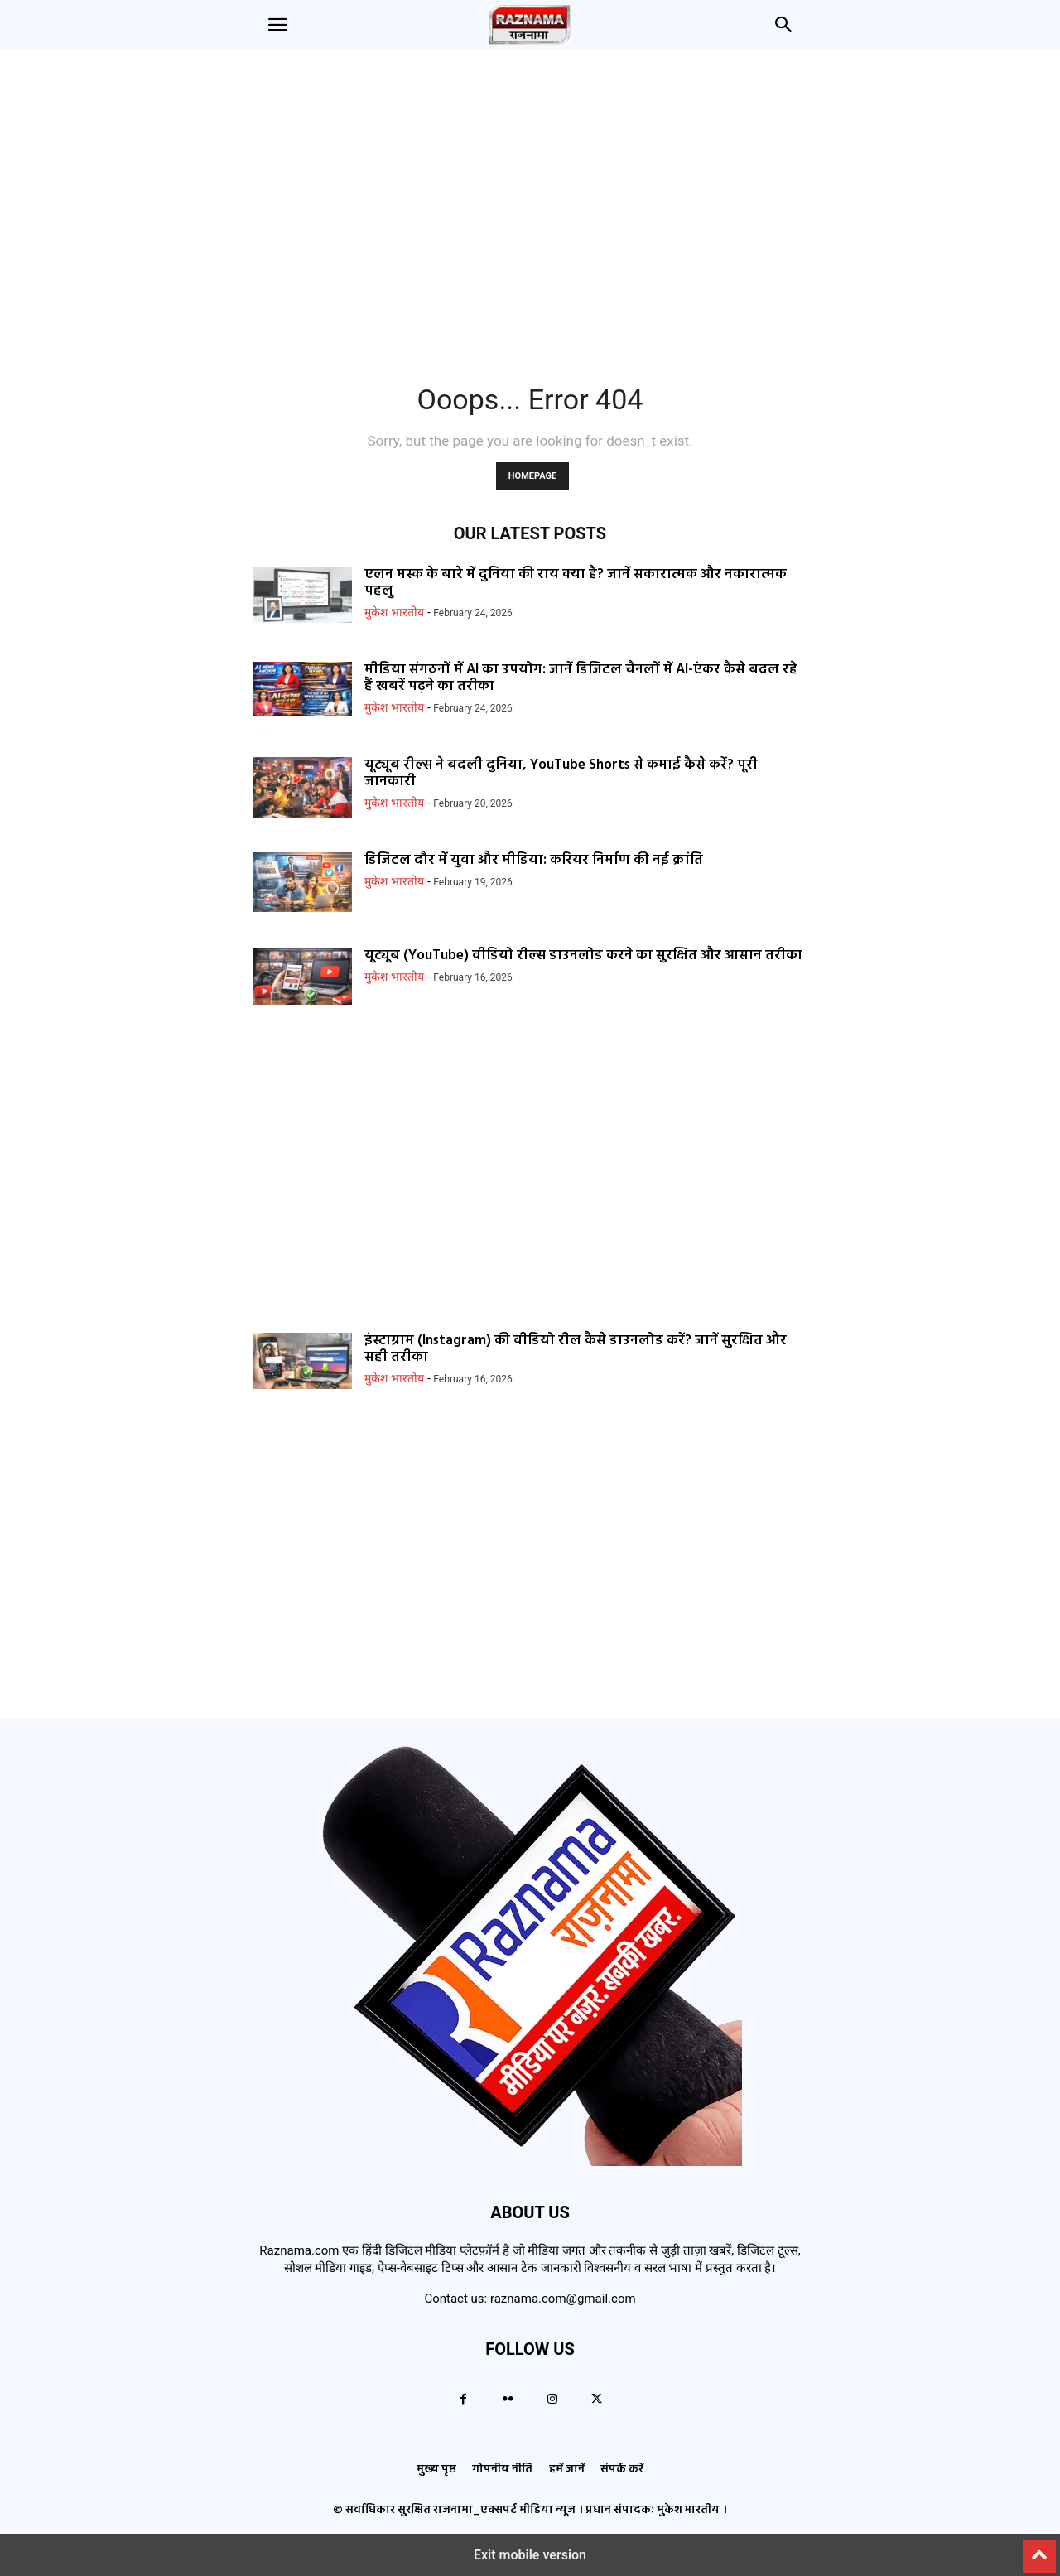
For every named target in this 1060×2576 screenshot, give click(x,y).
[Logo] (530, 2161)
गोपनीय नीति (502, 2469)
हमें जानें (567, 2469)
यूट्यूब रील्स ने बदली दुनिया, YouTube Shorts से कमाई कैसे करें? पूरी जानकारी (561, 773)
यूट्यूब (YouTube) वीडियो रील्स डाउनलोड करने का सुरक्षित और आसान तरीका (583, 955)
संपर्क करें (621, 2469)
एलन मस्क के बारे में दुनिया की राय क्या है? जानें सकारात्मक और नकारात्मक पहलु (575, 582)
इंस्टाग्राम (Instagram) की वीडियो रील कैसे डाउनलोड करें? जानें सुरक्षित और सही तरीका (575, 1348)
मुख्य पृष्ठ (436, 2469)
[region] (530, 207)
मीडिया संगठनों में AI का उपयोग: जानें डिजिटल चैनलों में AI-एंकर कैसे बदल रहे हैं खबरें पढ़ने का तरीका (580, 677)
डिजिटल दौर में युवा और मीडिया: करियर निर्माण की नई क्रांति (533, 860)
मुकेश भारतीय (394, 612)
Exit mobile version (530, 2555)
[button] (277, 25)
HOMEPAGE (532, 475)
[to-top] (1039, 2549)
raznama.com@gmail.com (563, 2298)
